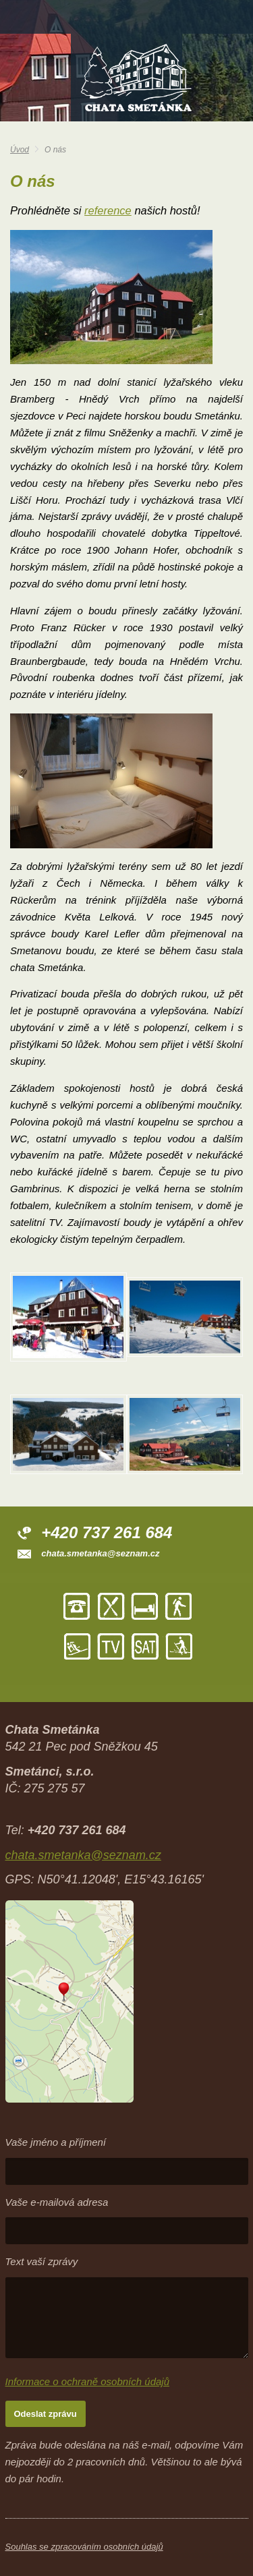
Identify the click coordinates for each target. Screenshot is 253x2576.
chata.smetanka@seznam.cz (100, 1553)
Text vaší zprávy (41, 2261)
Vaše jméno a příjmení (56, 2142)
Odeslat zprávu (45, 2414)
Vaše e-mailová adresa (57, 2202)
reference (108, 210)
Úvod (19, 149)
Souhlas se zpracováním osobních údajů (84, 2547)
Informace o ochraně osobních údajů (87, 2381)
